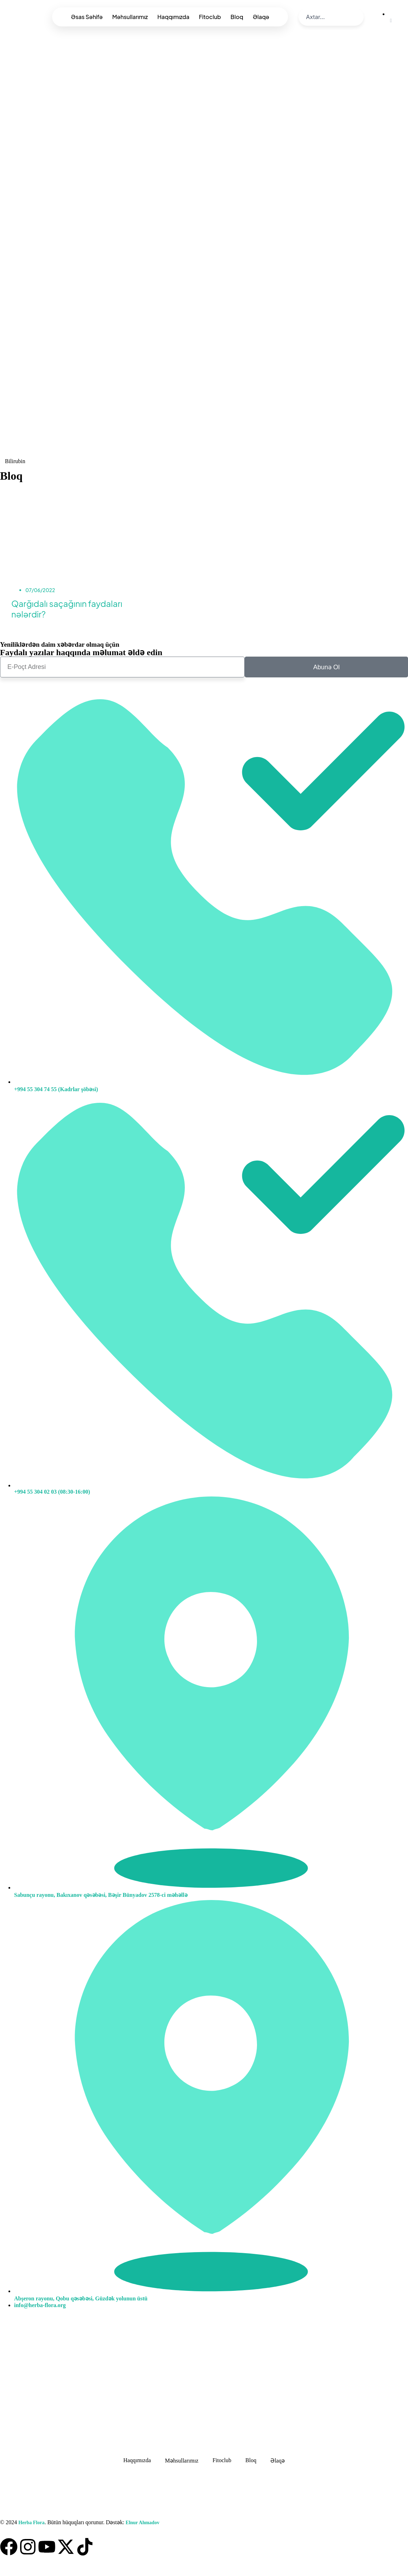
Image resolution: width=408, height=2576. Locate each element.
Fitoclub (210, 16)
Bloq (237, 16)
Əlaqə (261, 16)
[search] (326, 17)
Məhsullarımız (130, 16)
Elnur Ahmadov (141, 2522)
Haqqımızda (173, 16)
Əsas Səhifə (86, 16)
